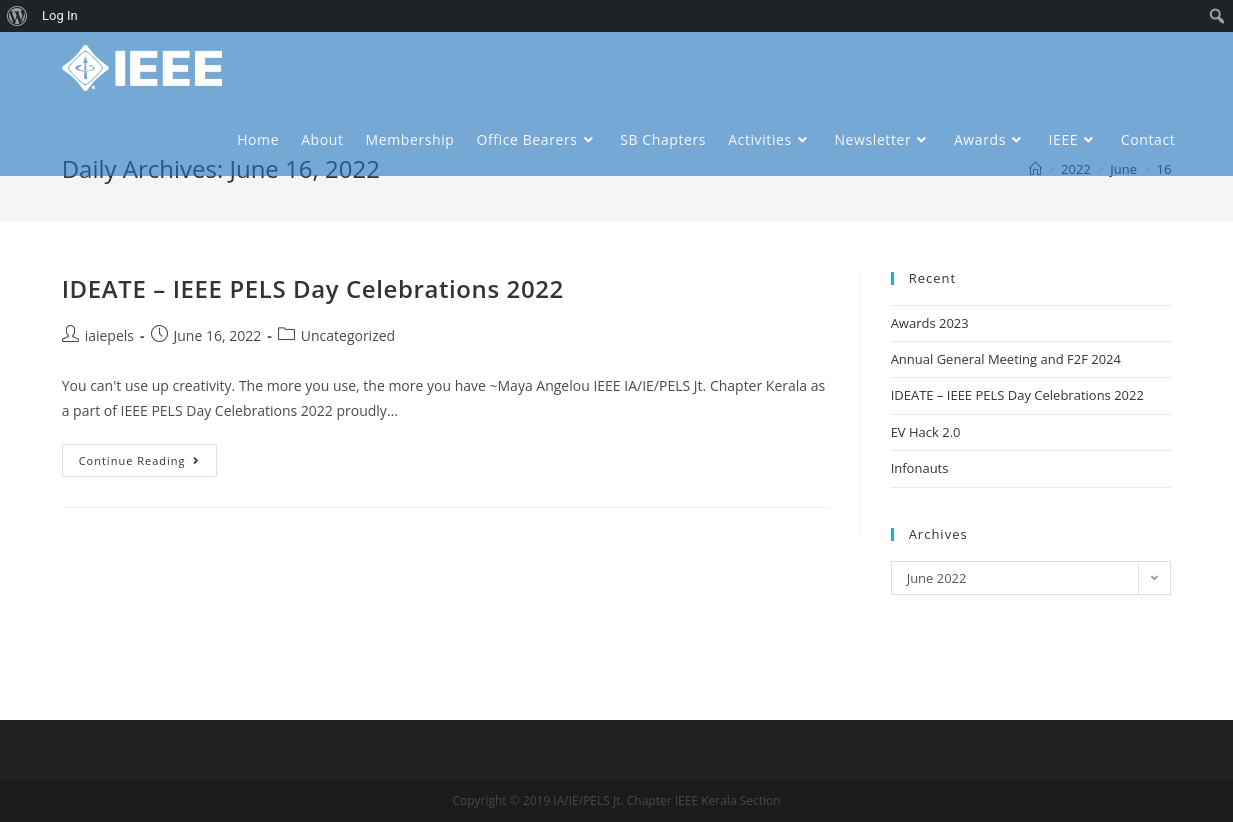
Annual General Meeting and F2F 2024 (1006, 359)
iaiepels (109, 335)
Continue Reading (140, 460)
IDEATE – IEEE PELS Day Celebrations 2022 (313, 288)
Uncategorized (348, 335)
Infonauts (920, 468)
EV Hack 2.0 (926, 432)
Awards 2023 (930, 323)
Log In (60, 15)
